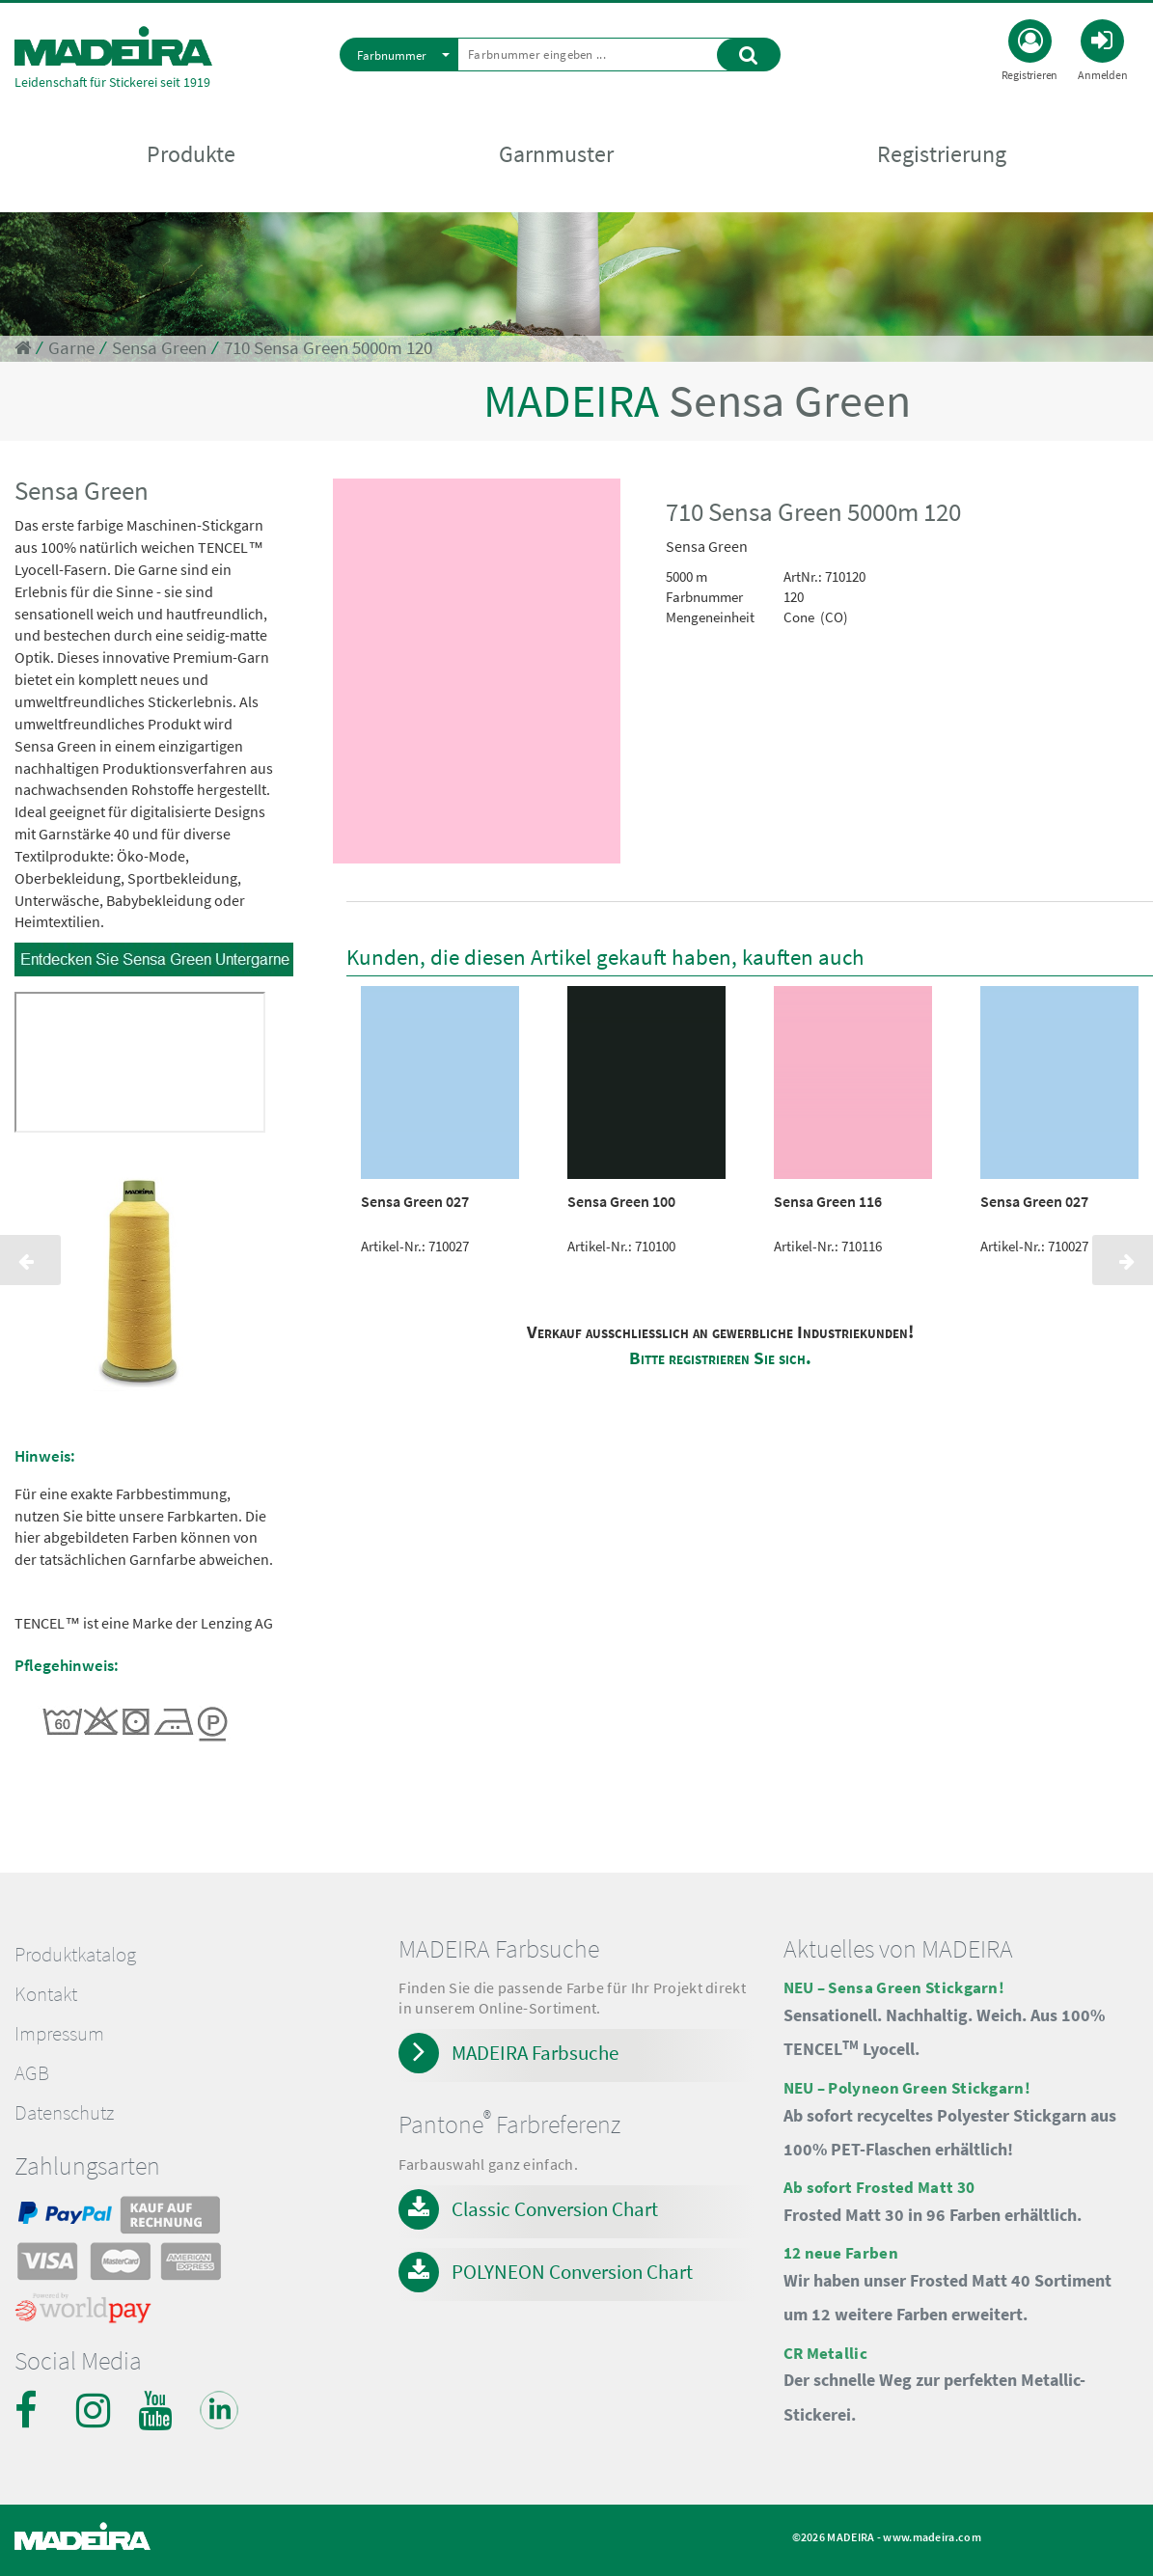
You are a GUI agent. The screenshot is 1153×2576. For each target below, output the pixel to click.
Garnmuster (556, 156)
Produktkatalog (75, 1954)
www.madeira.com (932, 2537)
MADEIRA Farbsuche (535, 2053)
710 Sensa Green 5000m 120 (328, 348)
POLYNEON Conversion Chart (572, 2272)
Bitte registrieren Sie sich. (720, 1358)
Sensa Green (159, 348)
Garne (71, 348)
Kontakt (45, 1994)
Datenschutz (64, 2112)
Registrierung (941, 156)
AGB (31, 2073)
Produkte (191, 156)
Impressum (59, 2033)
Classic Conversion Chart (555, 2209)
